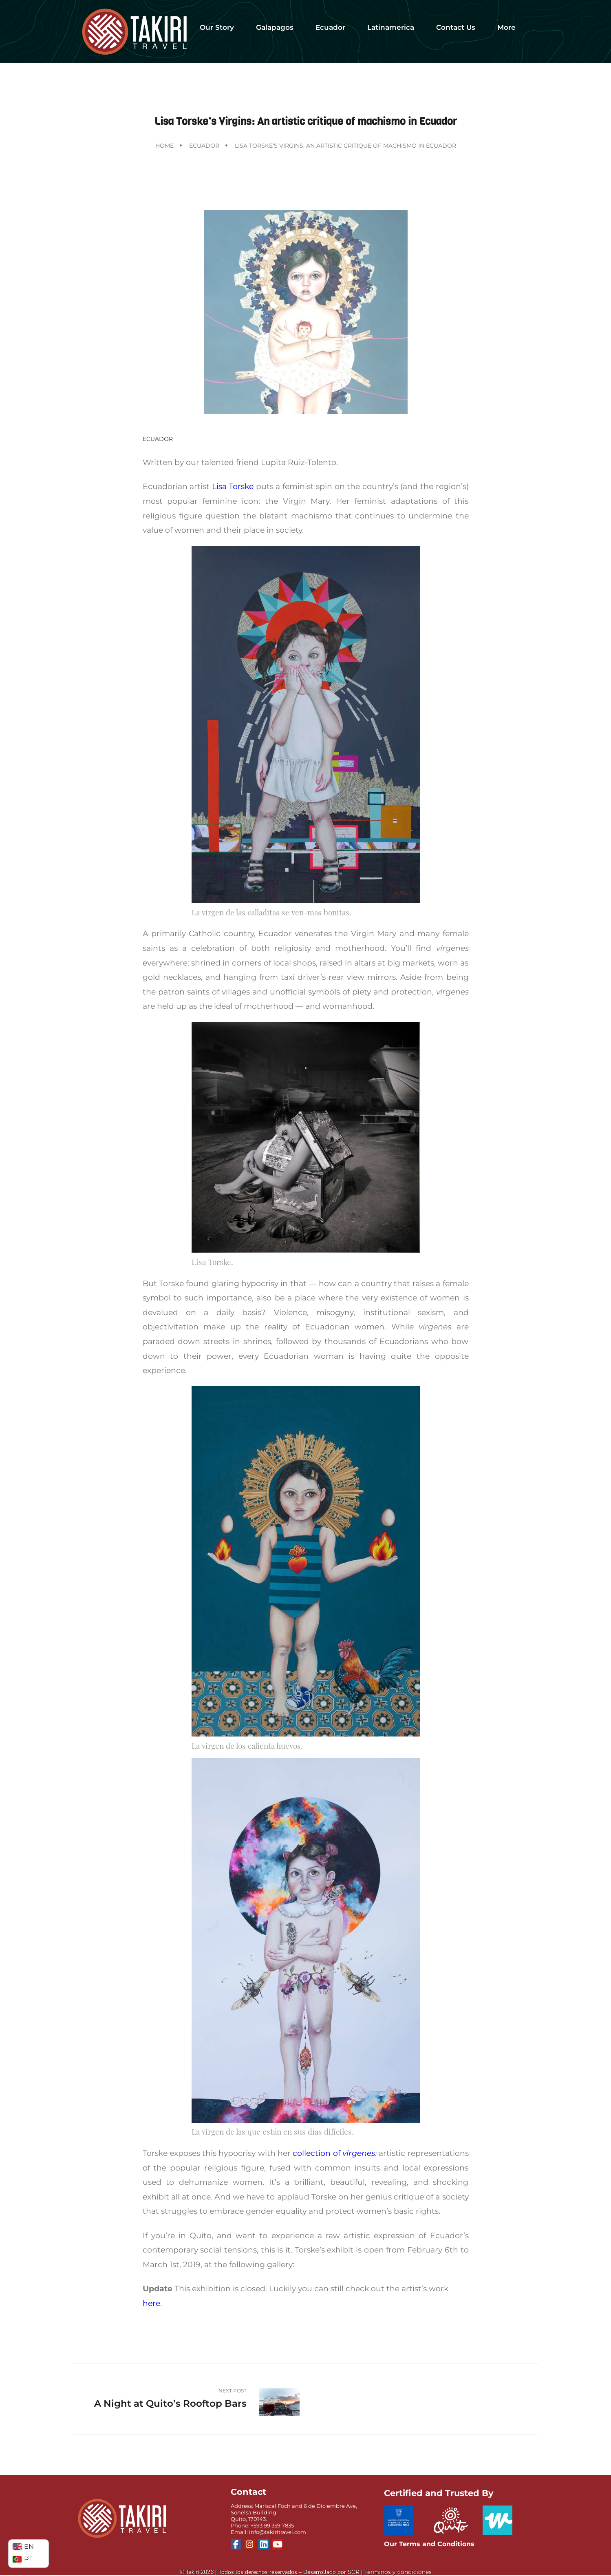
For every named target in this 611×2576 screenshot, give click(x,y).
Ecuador (330, 27)
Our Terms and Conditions (429, 2544)
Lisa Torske (233, 486)
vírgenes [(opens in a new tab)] (358, 2153)
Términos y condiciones (398, 2572)
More (506, 27)
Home (164, 145)
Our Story (217, 27)
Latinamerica (390, 27)
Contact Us (455, 27)
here (151, 2303)
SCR (354, 2572)
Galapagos (274, 27)
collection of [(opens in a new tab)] (317, 2153)
